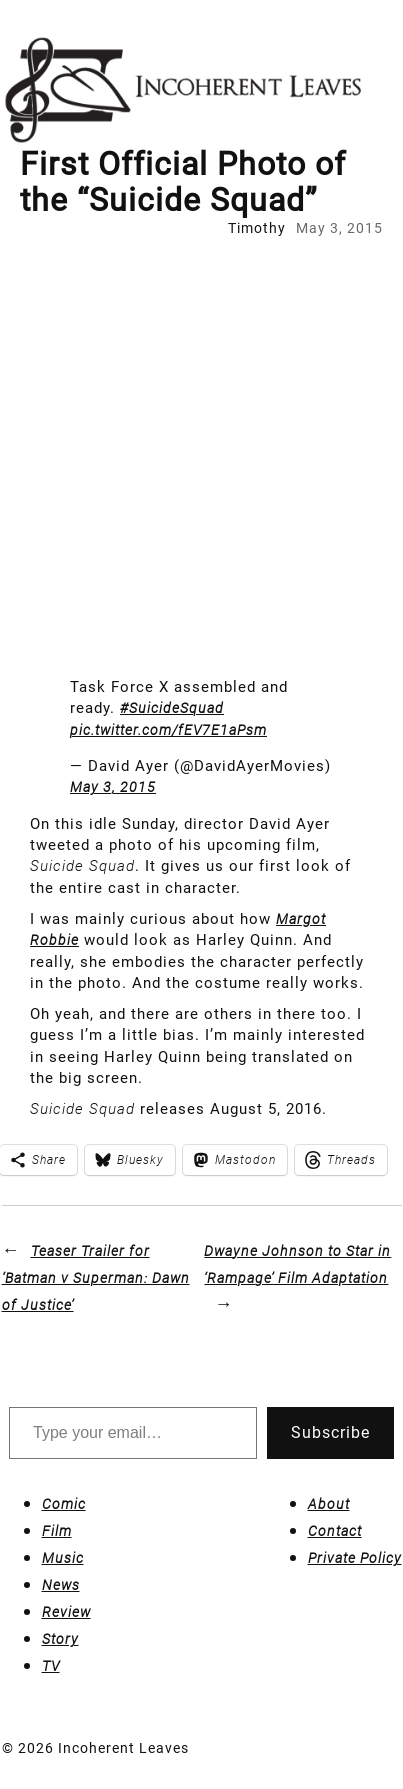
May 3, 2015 (113, 787)
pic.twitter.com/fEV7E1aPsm (168, 730)
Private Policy (355, 1558)
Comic (64, 1504)
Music (63, 1558)
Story (60, 1639)
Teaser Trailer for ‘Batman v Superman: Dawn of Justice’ (96, 1278)
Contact (335, 1531)
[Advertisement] (201, 450)
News (61, 1585)
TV (51, 1666)
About (329, 1504)
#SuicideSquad (172, 708)
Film (57, 1531)
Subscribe (330, 1432)
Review (66, 1612)
